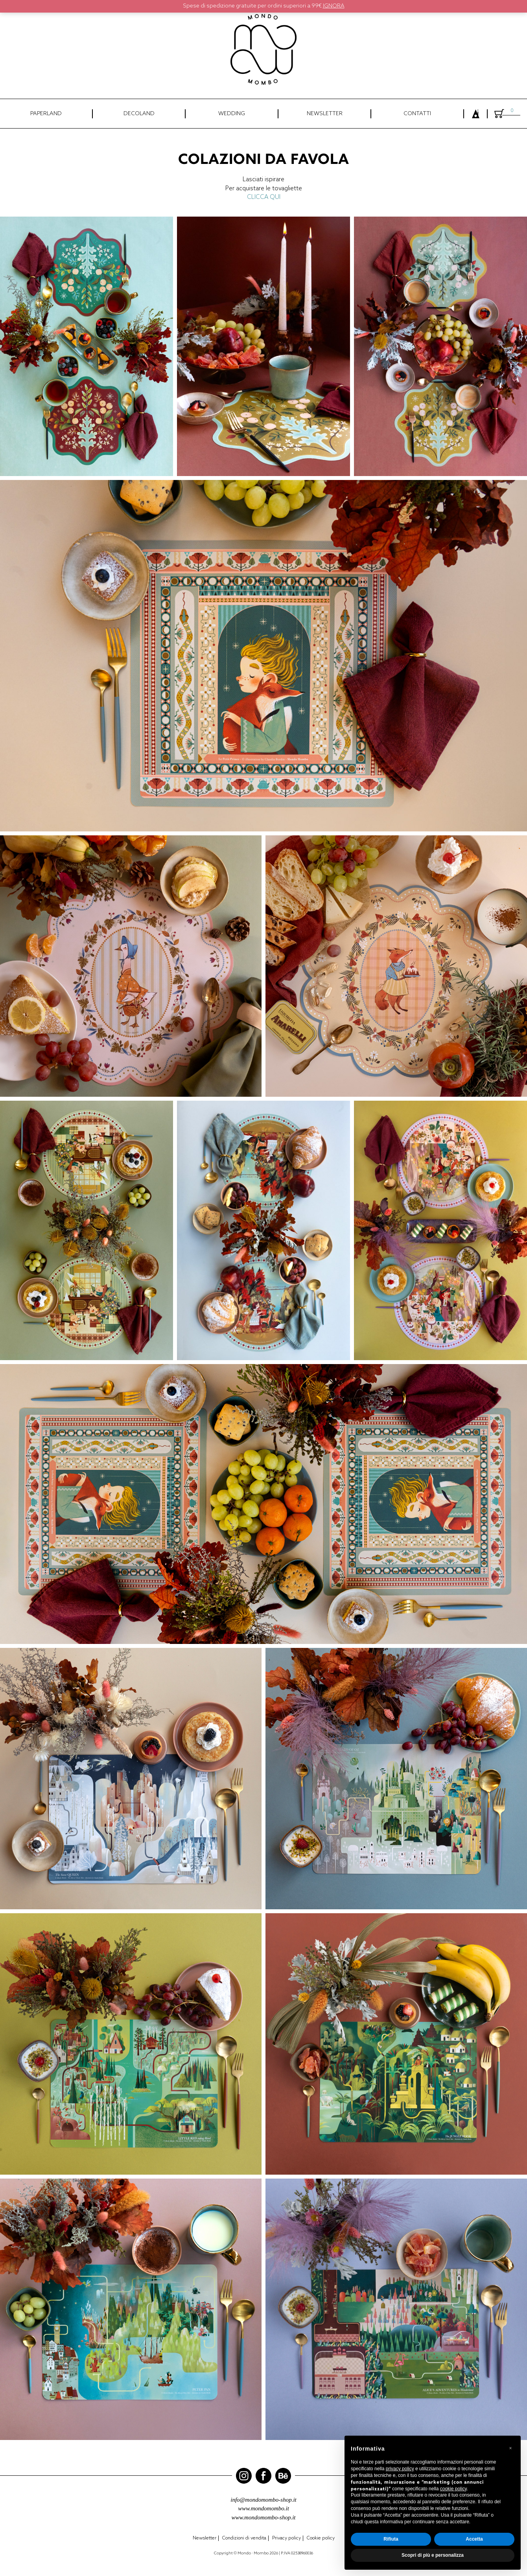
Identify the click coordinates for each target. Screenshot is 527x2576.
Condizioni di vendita (244, 2538)
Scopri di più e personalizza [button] (433, 2555)
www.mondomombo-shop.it (263, 2517)
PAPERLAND (46, 113)
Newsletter (204, 2538)
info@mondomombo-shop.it (263, 2500)
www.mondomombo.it (263, 2508)
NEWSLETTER (325, 113)
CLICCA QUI (263, 197)
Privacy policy (286, 2538)
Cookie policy (321, 2538)
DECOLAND (139, 113)
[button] (510, 2448)
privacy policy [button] (400, 2468)
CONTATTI (417, 113)
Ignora (334, 6)
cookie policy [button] (453, 2488)
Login (475, 115)
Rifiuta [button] (390, 2539)
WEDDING (231, 113)
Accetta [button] (474, 2539)
